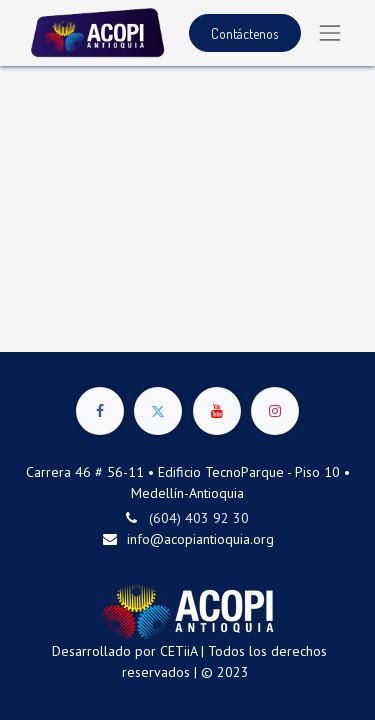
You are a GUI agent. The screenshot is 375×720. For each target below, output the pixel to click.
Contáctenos (244, 33)
